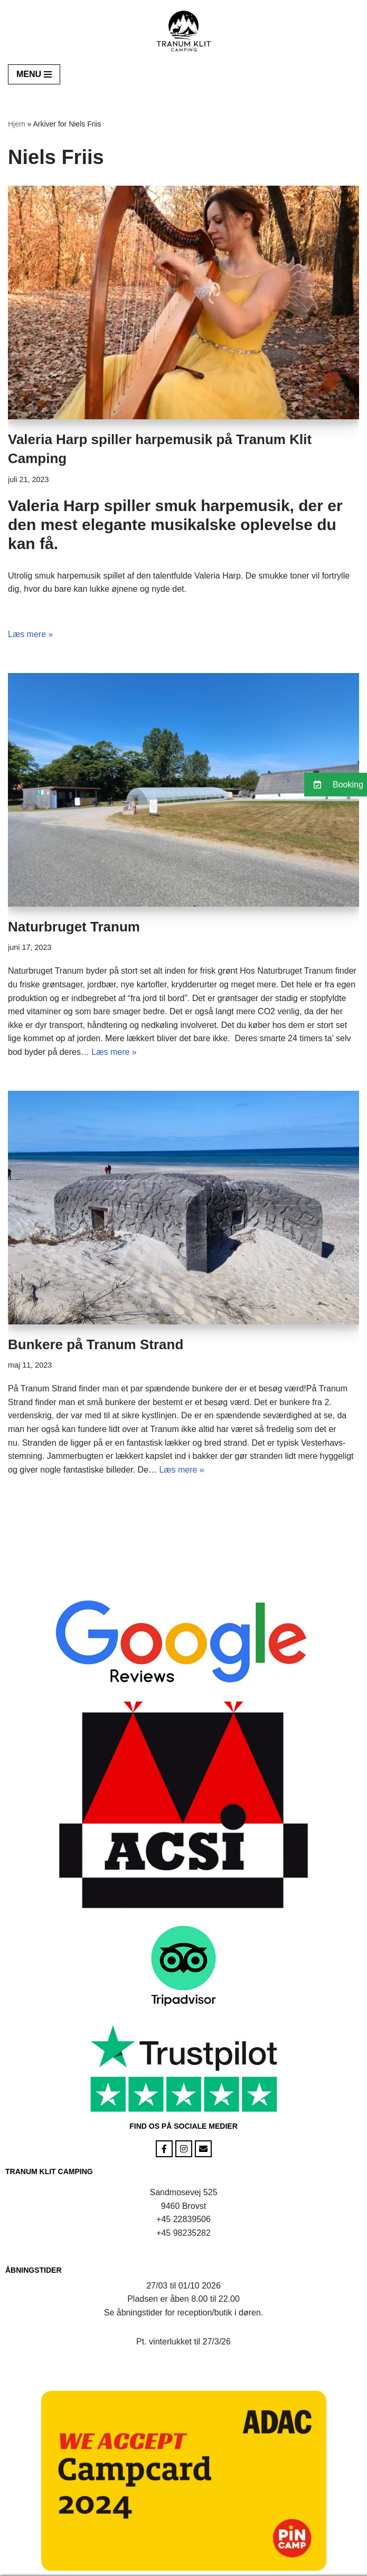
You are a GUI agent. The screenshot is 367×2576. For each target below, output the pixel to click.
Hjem (16, 124)
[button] (335, 784)
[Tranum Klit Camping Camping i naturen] (183, 31)
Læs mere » (30, 634)
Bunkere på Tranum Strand (95, 1344)
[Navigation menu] (34, 74)
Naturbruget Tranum (74, 927)
